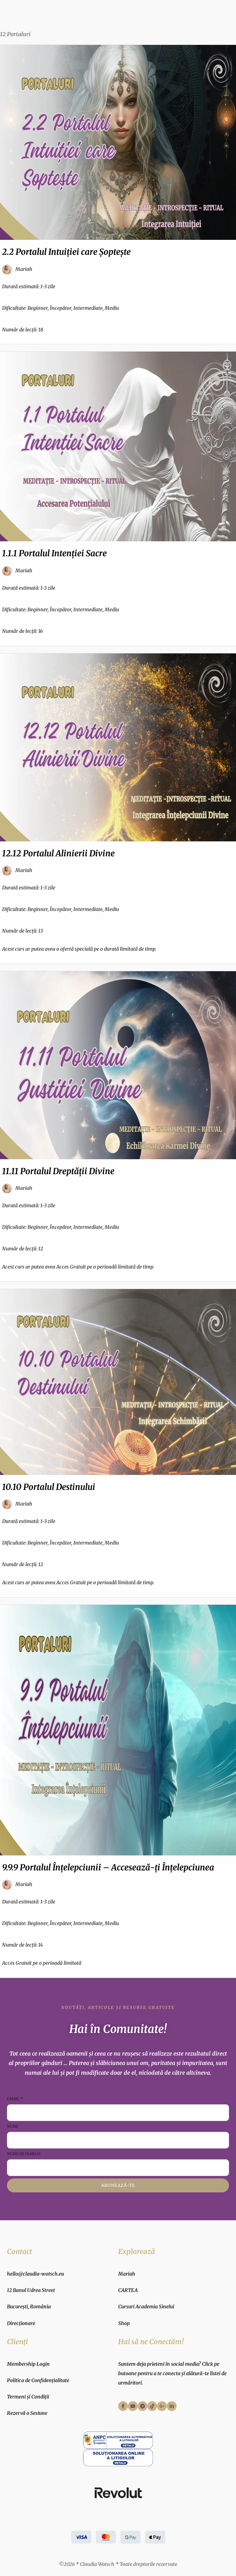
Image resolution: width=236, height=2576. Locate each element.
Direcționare (21, 2323)
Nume (12, 2126)
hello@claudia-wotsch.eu (35, 2274)
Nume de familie (24, 2153)
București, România (29, 2306)
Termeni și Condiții (28, 2397)
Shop (124, 2323)
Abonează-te (118, 2185)
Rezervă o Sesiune (27, 2413)
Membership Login (28, 2364)
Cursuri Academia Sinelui (146, 2306)
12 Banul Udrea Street (31, 2290)
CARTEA (128, 2290)
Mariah (126, 2274)
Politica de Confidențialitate (38, 2380)
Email (15, 2098)
